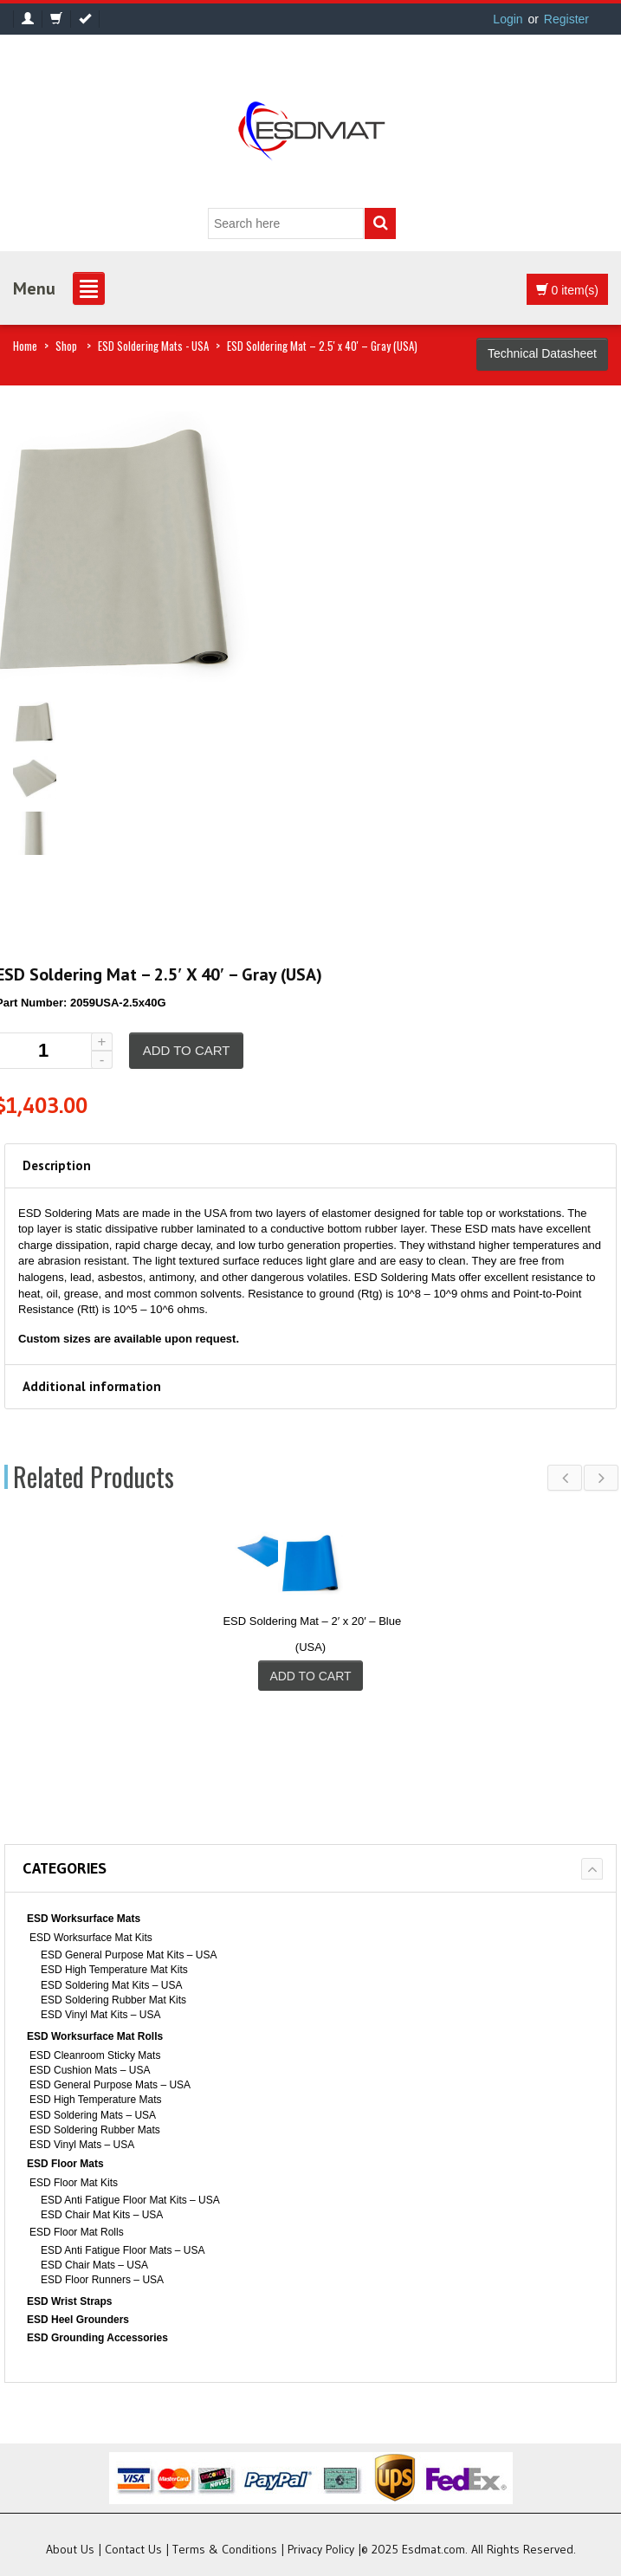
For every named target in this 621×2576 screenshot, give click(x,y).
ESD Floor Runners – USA (102, 2280)
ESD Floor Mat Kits (73, 2183)
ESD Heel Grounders (78, 2320)
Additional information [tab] (92, 1386)
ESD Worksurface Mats (83, 1919)
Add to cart (186, 1050)
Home (25, 345)
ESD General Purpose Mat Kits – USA (129, 1955)
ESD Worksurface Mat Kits (90, 1938)
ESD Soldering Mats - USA (153, 345)
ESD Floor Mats (65, 2164)
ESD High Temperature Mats (95, 2100)
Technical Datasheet (542, 353)
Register (566, 19)
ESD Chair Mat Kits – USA (102, 2215)
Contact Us (133, 2549)
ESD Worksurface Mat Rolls (95, 2036)
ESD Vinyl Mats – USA (81, 2145)
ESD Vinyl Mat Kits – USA (101, 2015)
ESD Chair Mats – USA (94, 2265)
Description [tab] (57, 1165)
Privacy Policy (321, 2549)
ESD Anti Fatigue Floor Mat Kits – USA (130, 2200)
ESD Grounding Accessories (97, 2338)
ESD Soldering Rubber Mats (94, 2130)
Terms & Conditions (224, 2549)
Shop (66, 345)
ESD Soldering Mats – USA (92, 2115)
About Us (70, 2549)
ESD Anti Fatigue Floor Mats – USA (122, 2250)
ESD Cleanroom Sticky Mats (94, 2055)
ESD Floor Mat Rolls (76, 2232)
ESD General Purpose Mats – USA (110, 2085)
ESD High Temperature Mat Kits (114, 1970)
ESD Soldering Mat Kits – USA (111, 1985)
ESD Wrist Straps (69, 2301)
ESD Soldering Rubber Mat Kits (113, 2000)
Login (507, 19)
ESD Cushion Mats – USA (89, 2070)
